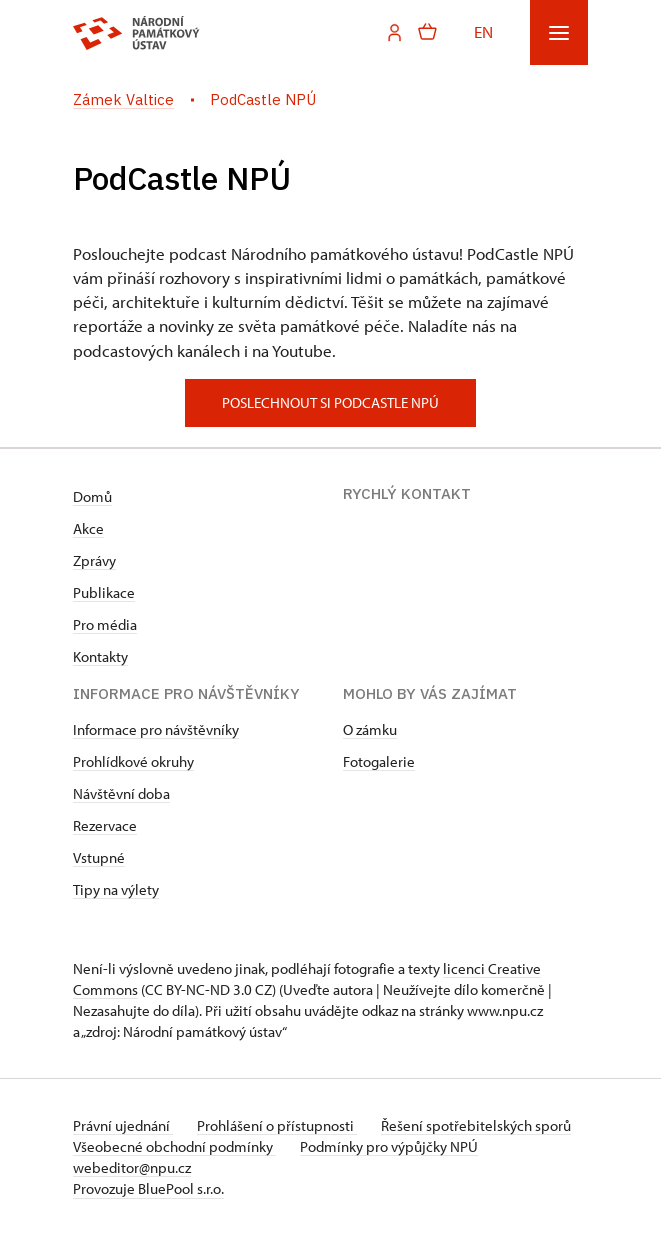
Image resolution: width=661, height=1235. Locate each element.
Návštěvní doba (121, 793)
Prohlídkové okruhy (133, 761)
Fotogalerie (379, 761)
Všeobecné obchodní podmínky (174, 1146)
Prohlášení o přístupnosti (277, 1125)
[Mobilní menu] (559, 32)
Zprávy (94, 560)
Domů (92, 496)
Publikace (104, 592)
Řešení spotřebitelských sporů (476, 1125)
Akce (88, 528)
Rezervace (105, 825)
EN (483, 31)
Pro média (105, 624)
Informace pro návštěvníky (156, 729)
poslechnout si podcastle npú (330, 402)
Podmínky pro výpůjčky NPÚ (389, 1146)
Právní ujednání (123, 1125)
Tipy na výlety (116, 889)
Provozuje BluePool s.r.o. (148, 1188)
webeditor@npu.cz (132, 1167)
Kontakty (100, 656)
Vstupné (99, 857)
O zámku (370, 729)
